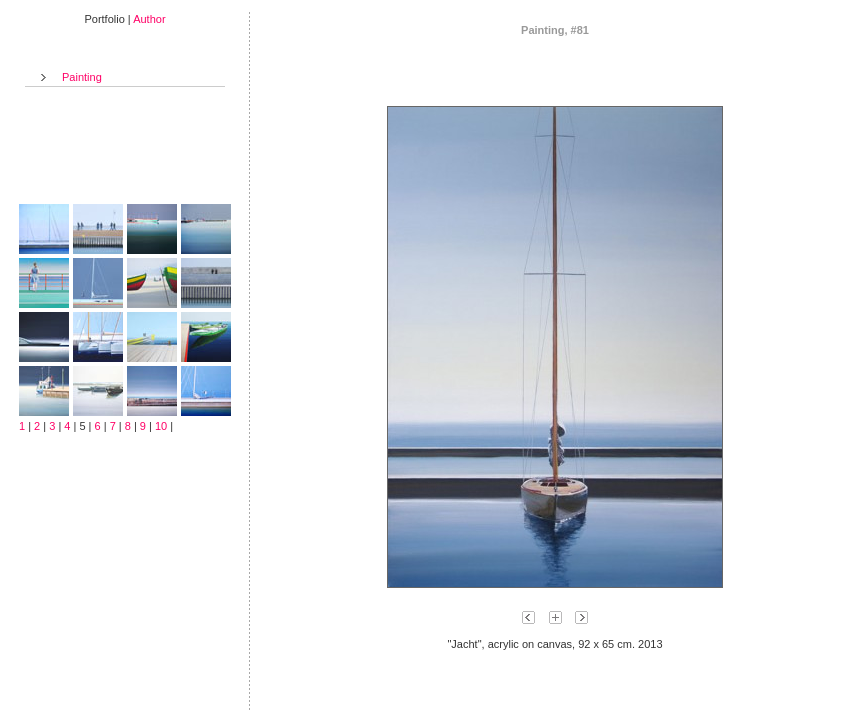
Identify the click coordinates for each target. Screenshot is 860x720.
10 (161, 426)
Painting (82, 77)
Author (149, 19)
